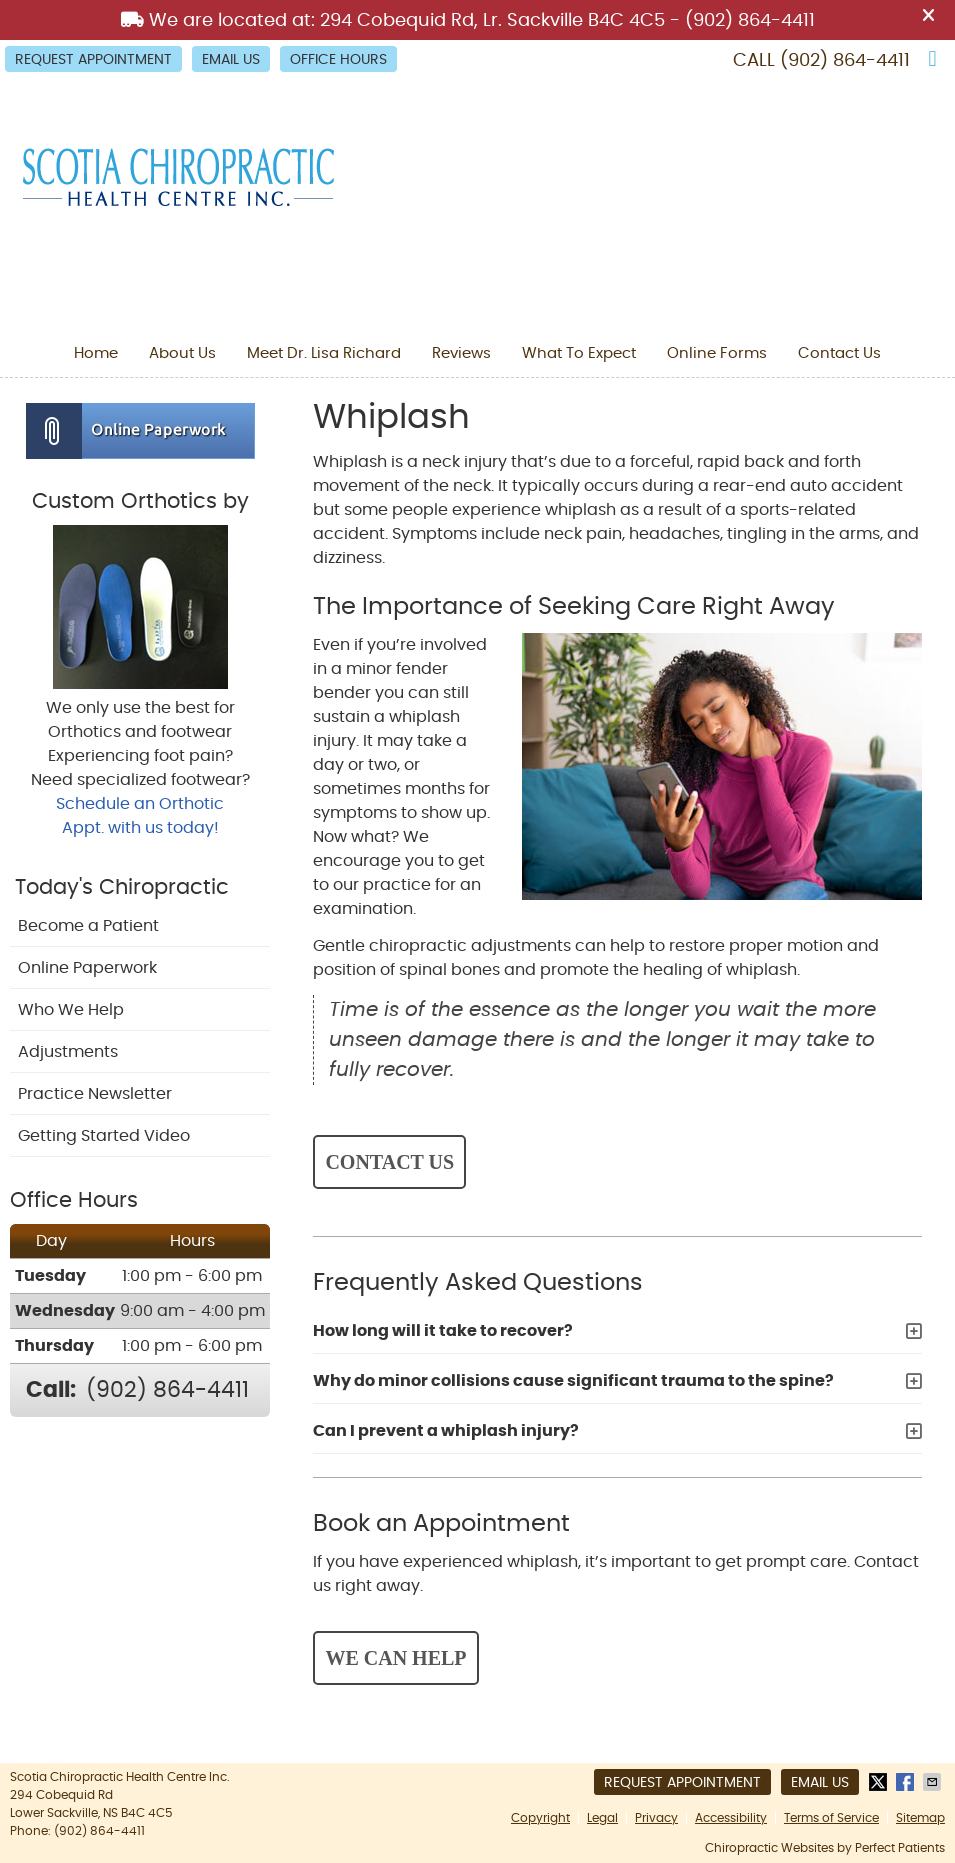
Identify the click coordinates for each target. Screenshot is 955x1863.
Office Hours (338, 60)
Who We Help (71, 1010)
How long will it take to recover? (443, 1331)
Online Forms (717, 353)
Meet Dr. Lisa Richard (324, 353)
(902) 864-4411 (845, 61)
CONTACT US (389, 1162)
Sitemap (920, 1818)
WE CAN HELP (395, 1658)
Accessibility (731, 1818)
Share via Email (934, 1782)
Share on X (880, 1782)
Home (96, 353)
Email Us (231, 60)
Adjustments (68, 1052)
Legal (602, 1818)
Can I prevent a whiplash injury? (446, 1431)
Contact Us (839, 353)
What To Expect (579, 353)
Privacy (656, 1818)
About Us (182, 353)
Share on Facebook (907, 1782)
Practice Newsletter (95, 1094)
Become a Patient (88, 926)
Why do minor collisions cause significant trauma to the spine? (573, 1381)
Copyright (540, 1818)
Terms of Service (831, 1818)
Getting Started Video (104, 1136)
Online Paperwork (87, 968)
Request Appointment (93, 60)
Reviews (461, 353)
